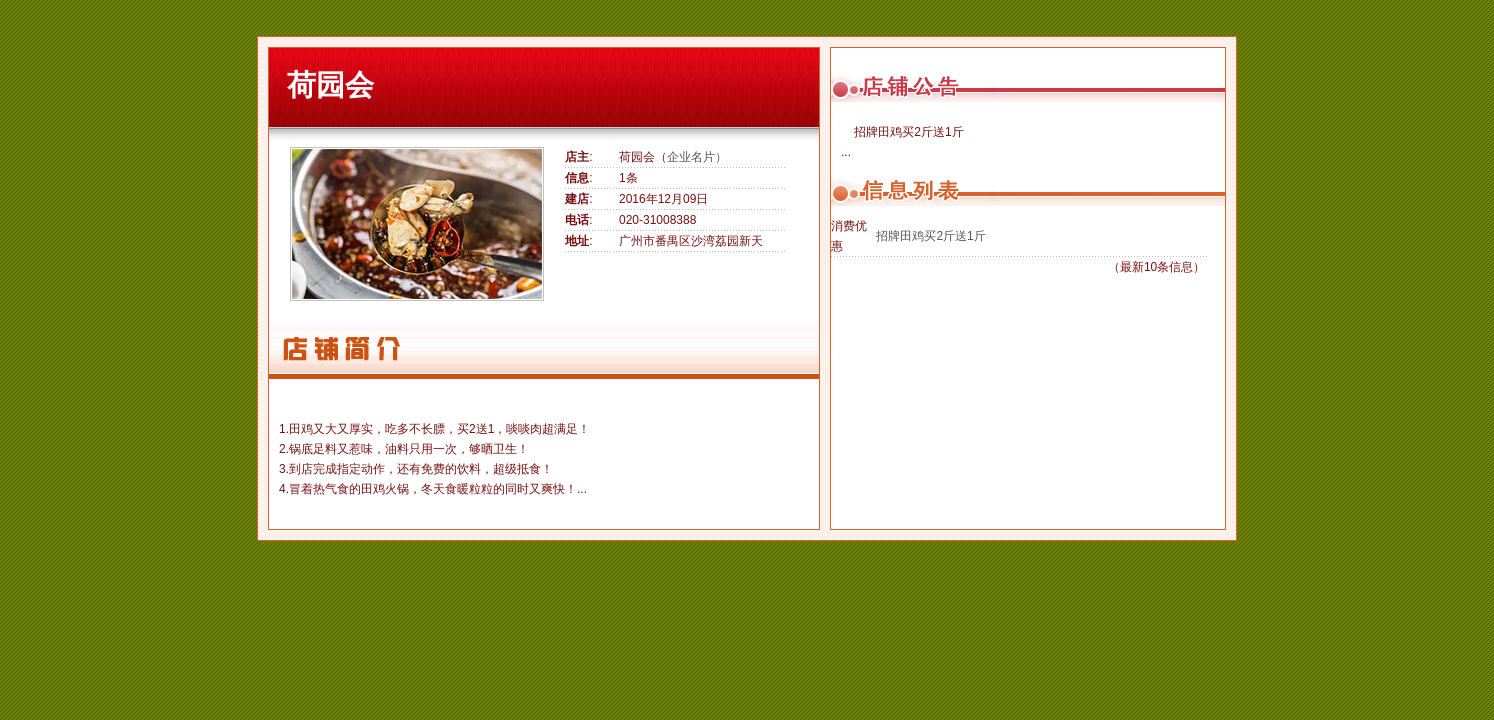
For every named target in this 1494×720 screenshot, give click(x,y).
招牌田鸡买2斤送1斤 (930, 236)
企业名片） (697, 157)
